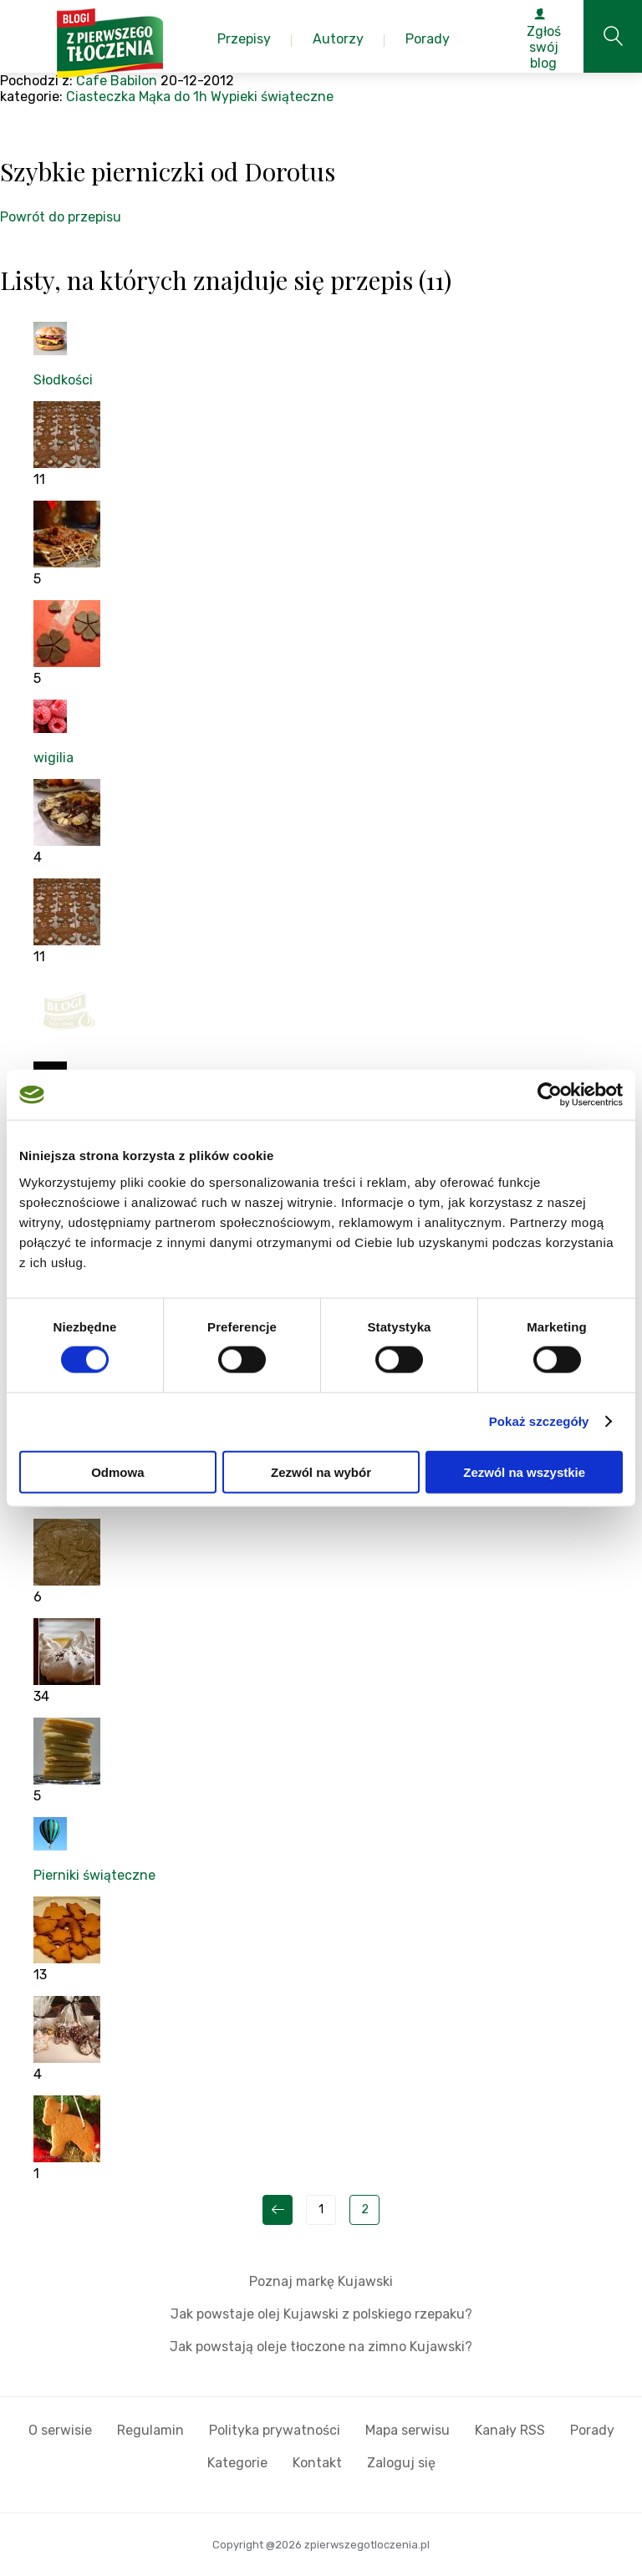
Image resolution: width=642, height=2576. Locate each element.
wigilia (53, 758)
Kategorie (237, 2463)
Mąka (155, 96)
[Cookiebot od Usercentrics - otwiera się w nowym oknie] (549, 1094)
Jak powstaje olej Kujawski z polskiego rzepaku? (321, 2314)
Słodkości (63, 380)
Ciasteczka (100, 96)
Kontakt (317, 2463)
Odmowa (117, 1471)
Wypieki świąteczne (272, 96)
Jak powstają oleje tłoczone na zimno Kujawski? (321, 2347)
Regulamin (150, 2430)
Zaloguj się (401, 2463)
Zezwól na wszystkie (524, 1471)
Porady (592, 2430)
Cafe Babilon (116, 81)
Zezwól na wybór (321, 1471)
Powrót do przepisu (60, 217)
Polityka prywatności (274, 2430)
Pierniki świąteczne (94, 1875)
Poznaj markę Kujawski (321, 2281)
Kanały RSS (510, 2430)
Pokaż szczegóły (539, 1421)
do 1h (190, 96)
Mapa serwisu (407, 2430)
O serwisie (60, 2430)
